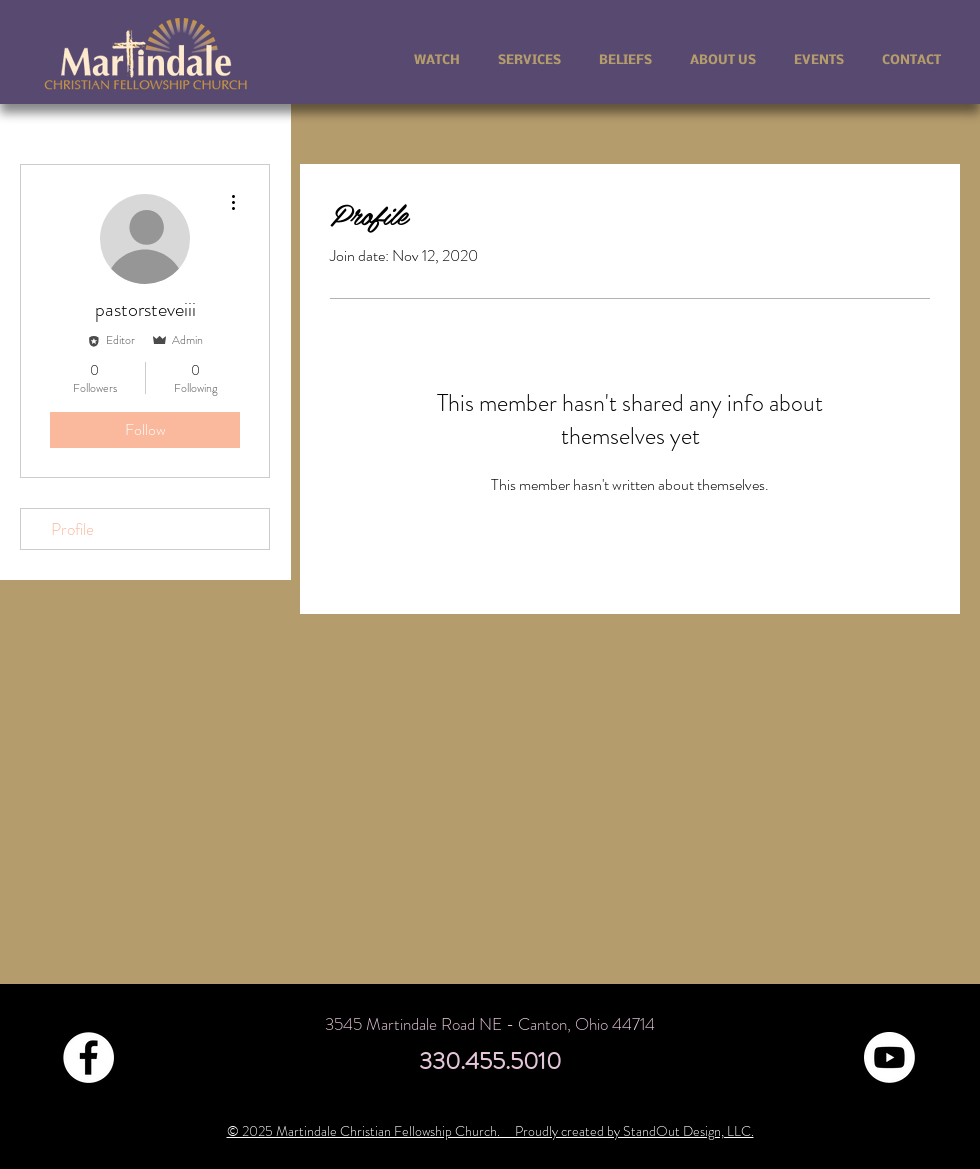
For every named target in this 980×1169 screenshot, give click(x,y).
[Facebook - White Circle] (88, 1057)
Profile (72, 529)
